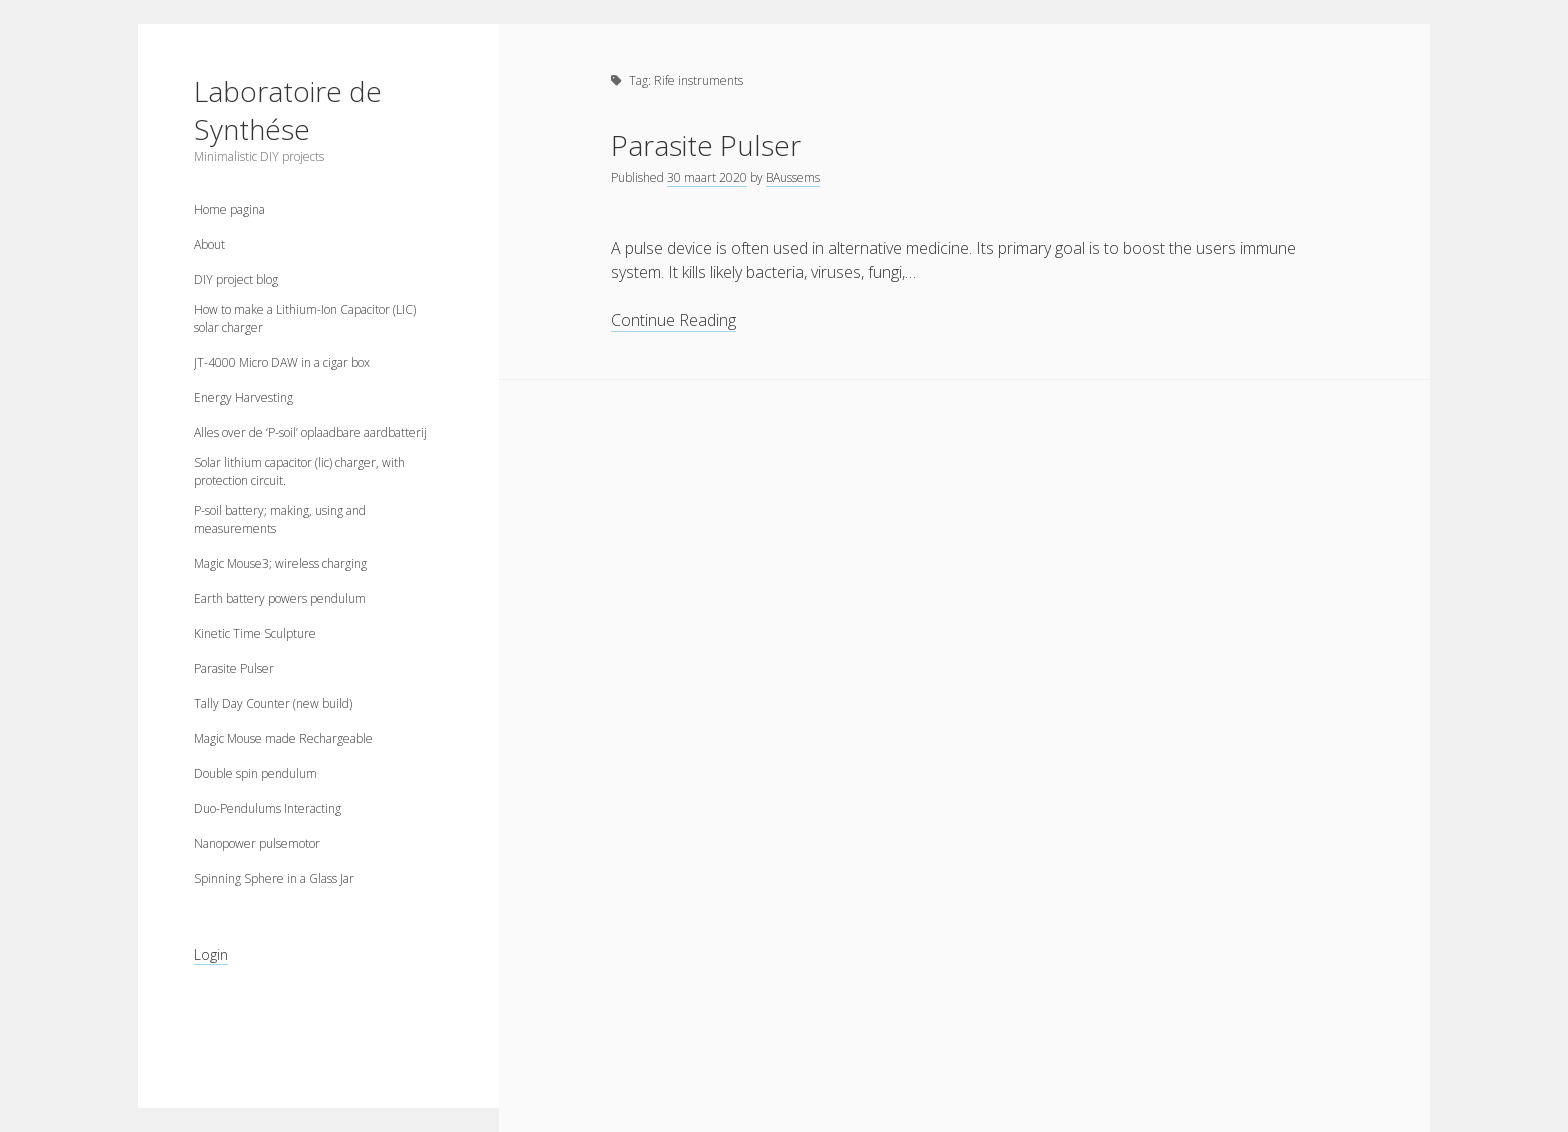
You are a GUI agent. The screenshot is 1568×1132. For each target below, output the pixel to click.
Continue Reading (673, 320)
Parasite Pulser (234, 668)
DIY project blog (236, 279)
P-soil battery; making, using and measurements (280, 519)
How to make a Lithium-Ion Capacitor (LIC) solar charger (305, 318)
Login (211, 954)
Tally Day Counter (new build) (273, 703)
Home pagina (229, 209)
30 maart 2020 (707, 177)
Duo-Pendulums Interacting (267, 808)
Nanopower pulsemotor (257, 843)
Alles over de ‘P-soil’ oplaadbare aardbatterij (310, 432)
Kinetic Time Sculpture (255, 633)
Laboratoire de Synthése (288, 110)
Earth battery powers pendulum (280, 598)
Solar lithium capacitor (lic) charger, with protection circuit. (299, 471)
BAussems (793, 177)
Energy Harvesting (243, 397)
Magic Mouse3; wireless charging (280, 563)
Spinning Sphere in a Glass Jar (274, 878)
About (209, 244)
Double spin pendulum (255, 773)
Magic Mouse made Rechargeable (283, 738)
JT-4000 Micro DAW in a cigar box (282, 362)
